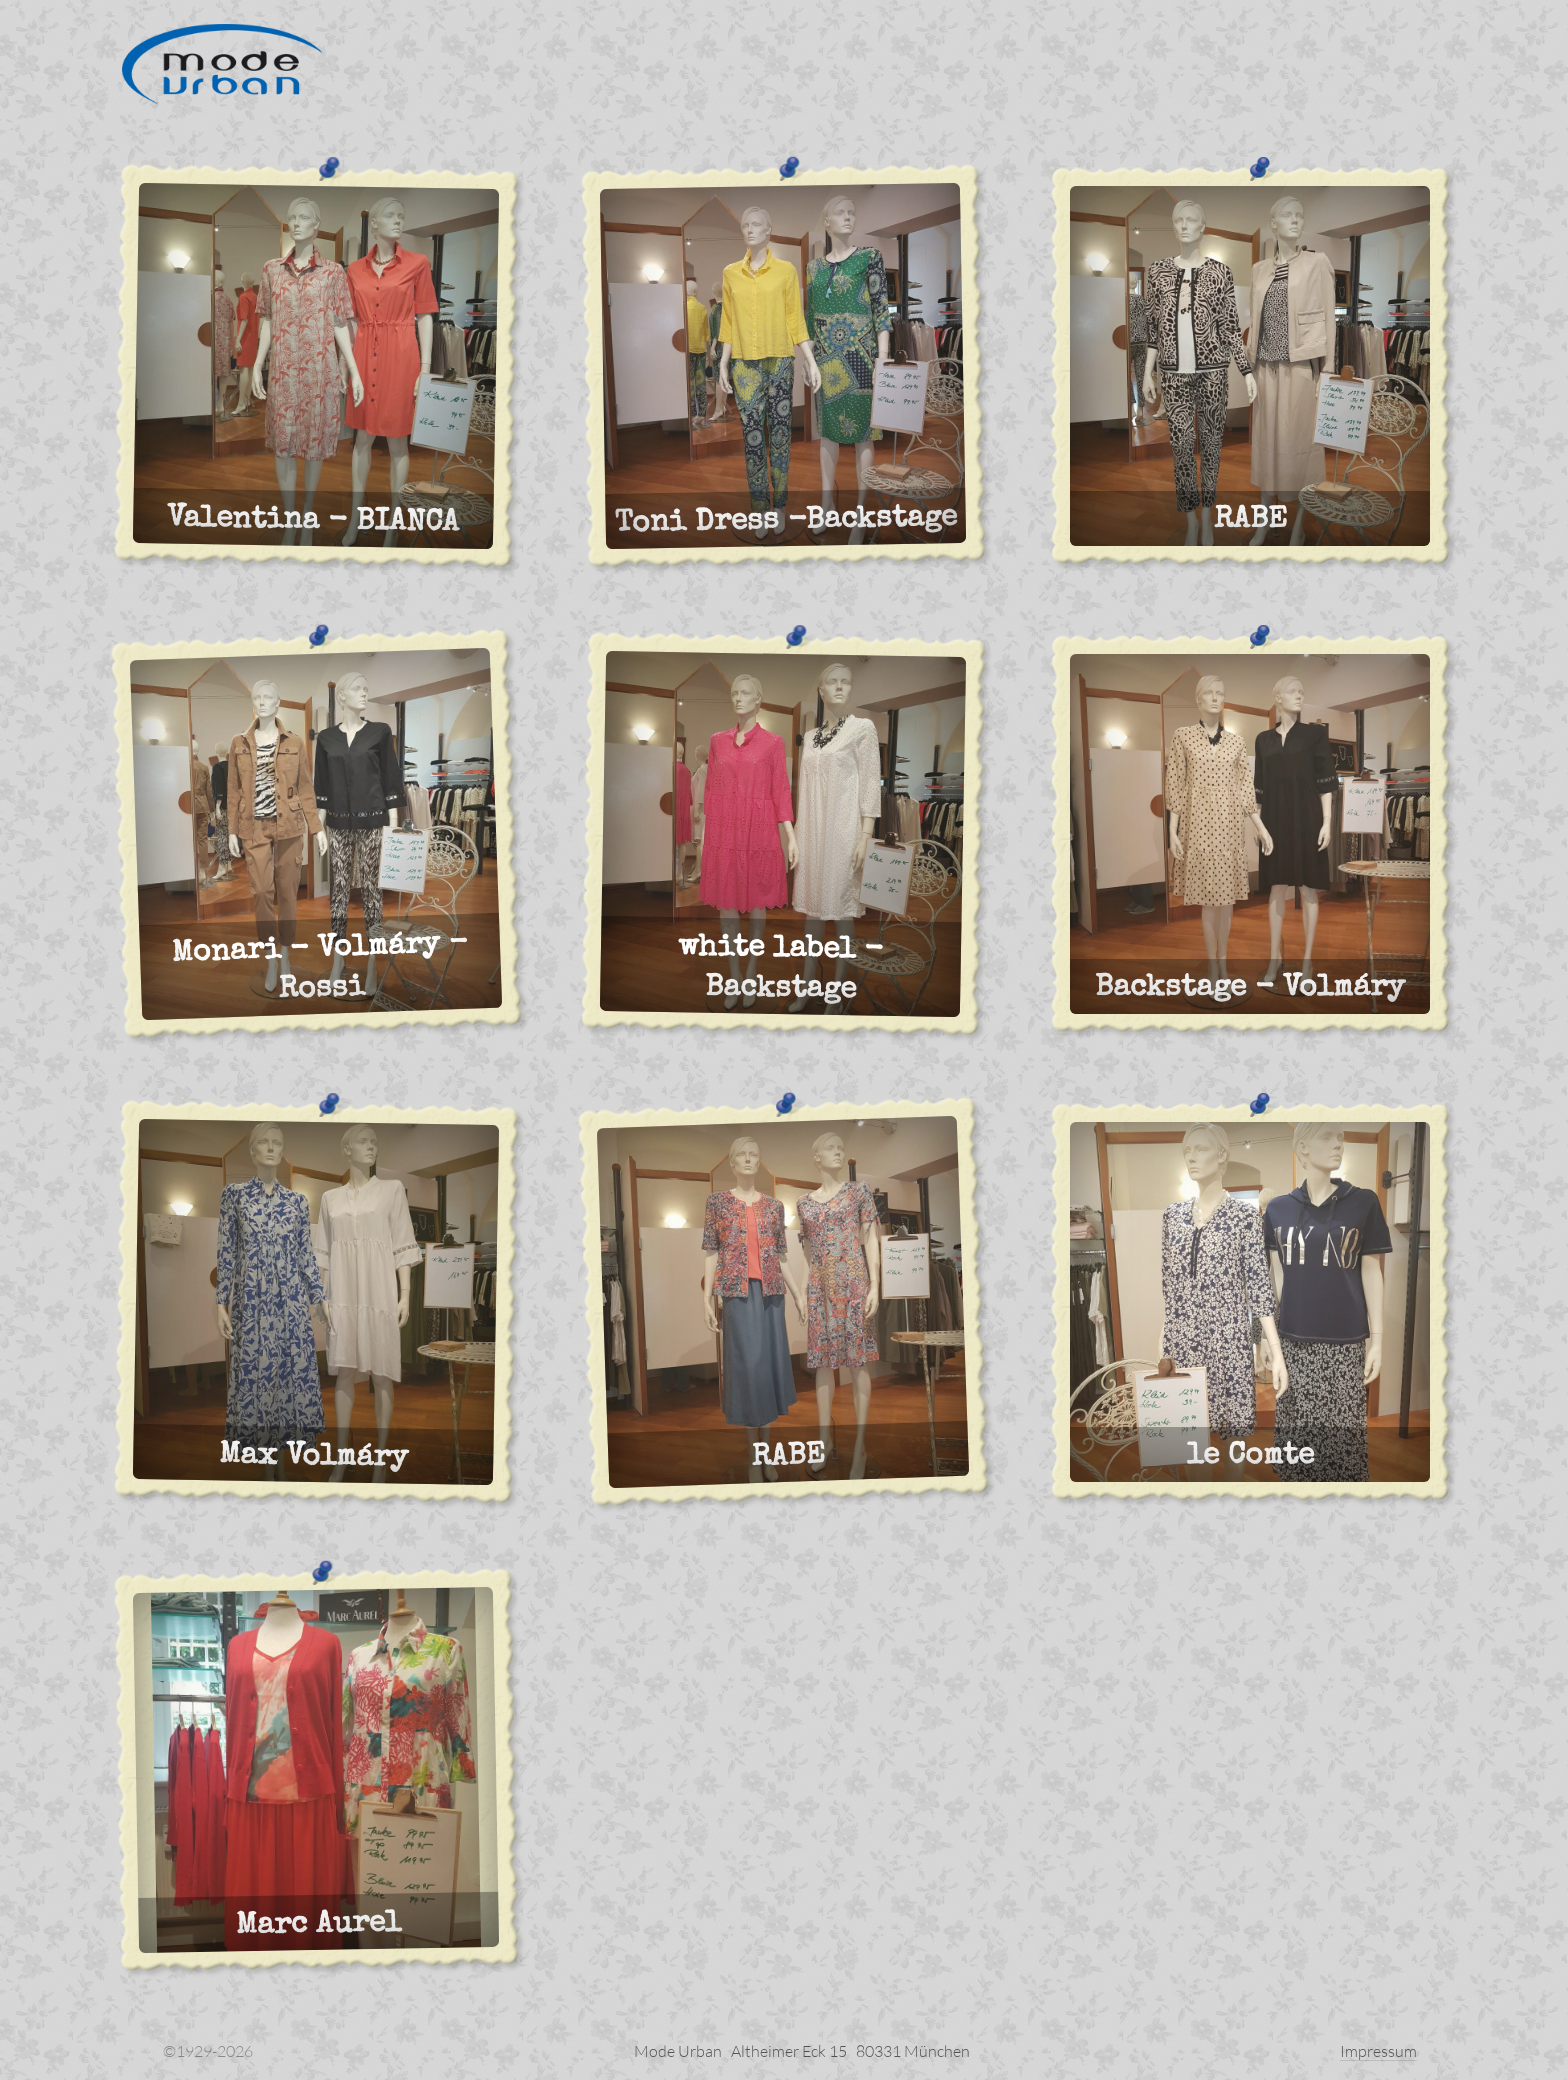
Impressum (1378, 2051)
